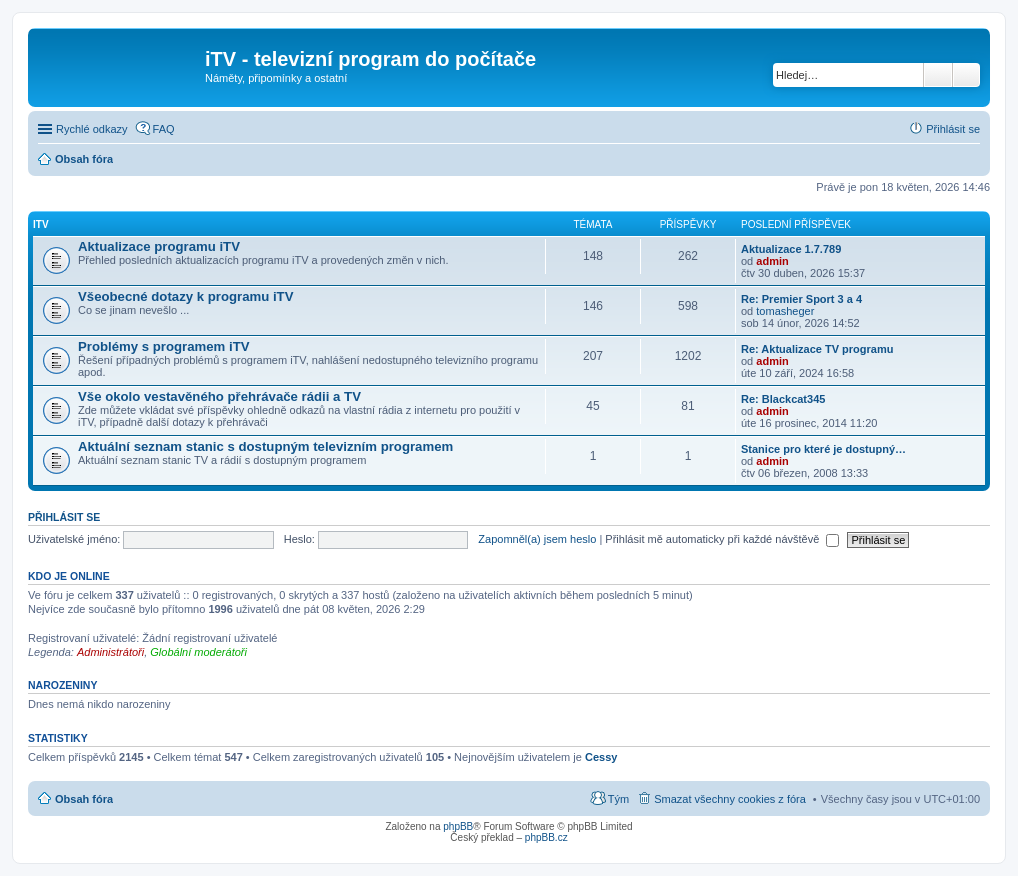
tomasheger (785, 311)
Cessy (601, 757)
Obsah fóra (84, 799)
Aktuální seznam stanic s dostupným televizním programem (265, 446)
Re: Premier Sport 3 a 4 (801, 299)
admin (772, 261)
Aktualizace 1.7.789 (791, 249)
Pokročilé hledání (966, 75)
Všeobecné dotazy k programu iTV (185, 296)
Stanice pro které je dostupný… (823, 449)
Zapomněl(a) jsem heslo (537, 539)
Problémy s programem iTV (164, 346)
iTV (41, 224)
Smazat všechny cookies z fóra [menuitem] (730, 799)
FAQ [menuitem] (164, 129)
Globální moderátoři (198, 652)
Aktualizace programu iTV (159, 246)
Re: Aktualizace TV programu (817, 349)
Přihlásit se (64, 517)
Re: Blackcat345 (783, 399)
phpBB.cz (546, 837)
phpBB (458, 826)
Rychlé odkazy (92, 129)
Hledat (938, 75)
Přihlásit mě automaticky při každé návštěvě (722, 539)
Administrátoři (110, 652)
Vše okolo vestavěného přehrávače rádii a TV (219, 396)
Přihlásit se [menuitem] (953, 129)
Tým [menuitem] (618, 799)
